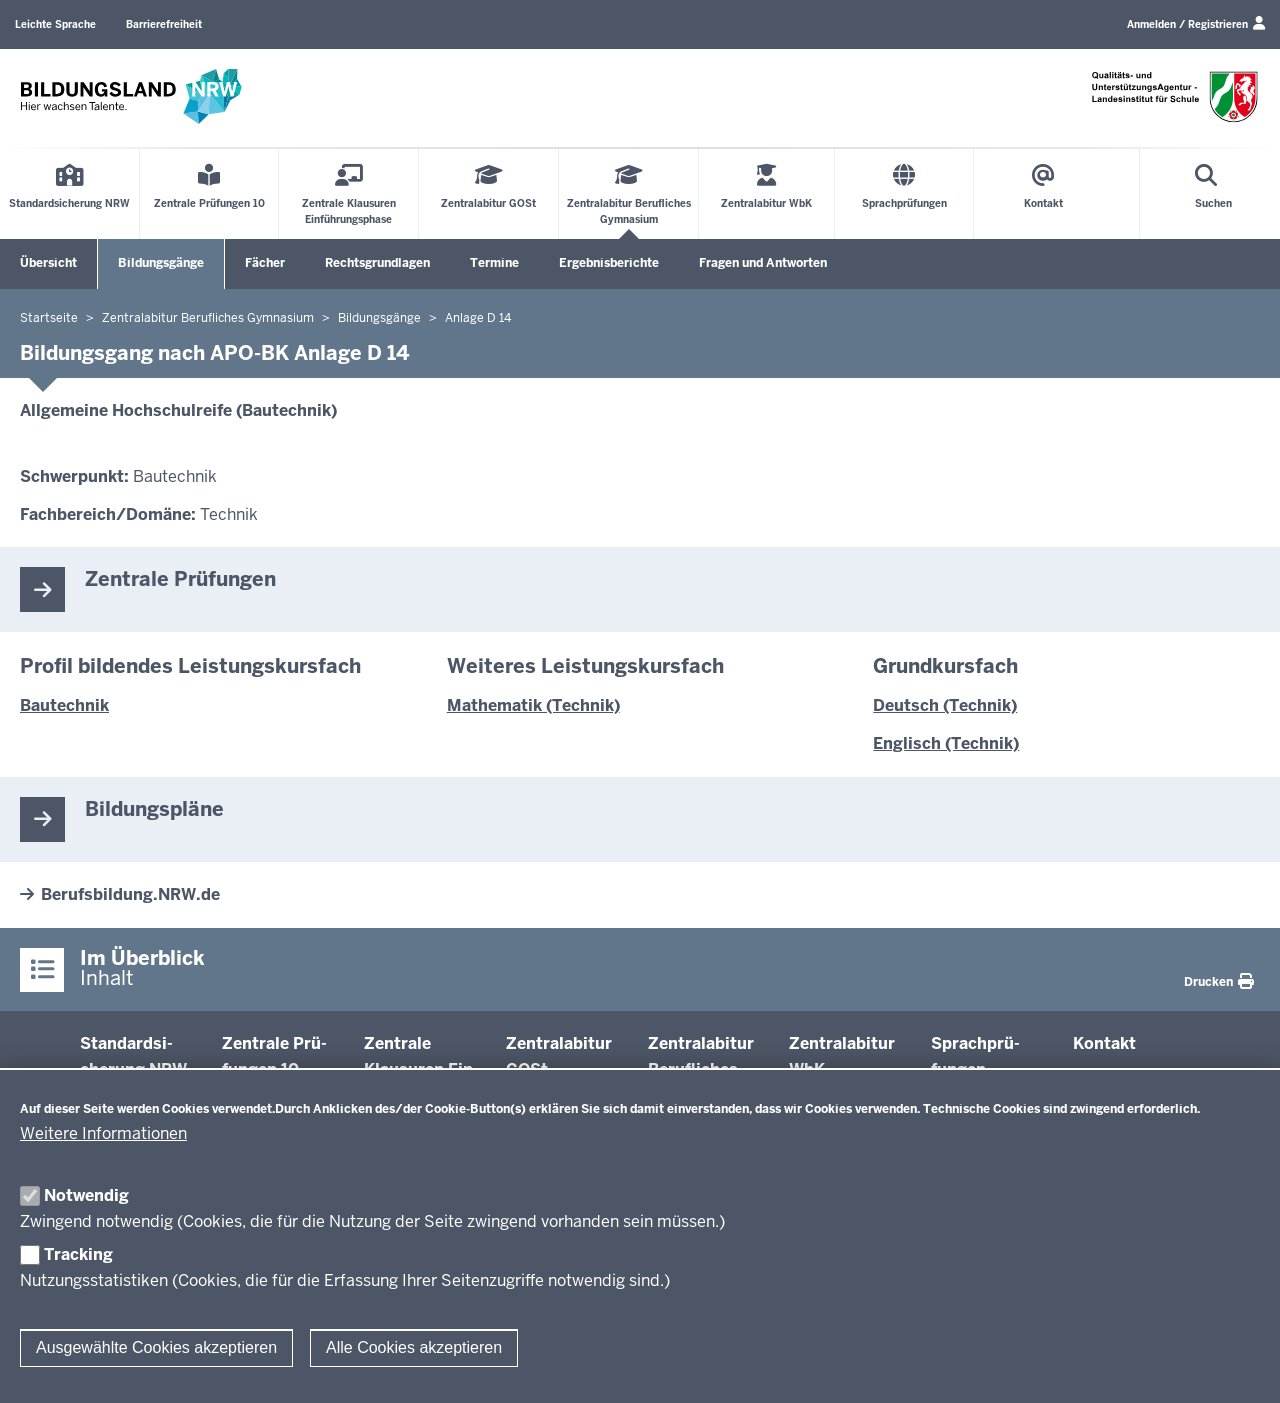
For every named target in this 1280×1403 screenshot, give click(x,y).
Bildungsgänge (161, 263)
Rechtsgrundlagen (377, 263)
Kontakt (1104, 1043)
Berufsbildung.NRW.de (130, 894)
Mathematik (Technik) (533, 705)
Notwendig (86, 1195)
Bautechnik (64, 705)
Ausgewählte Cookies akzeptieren (156, 1347)
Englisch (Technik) (946, 743)
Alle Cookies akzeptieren (414, 1347)
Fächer (265, 263)
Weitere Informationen (103, 1133)
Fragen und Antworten (763, 263)
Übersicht (48, 263)
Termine (494, 263)
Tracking (78, 1254)
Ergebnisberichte (609, 263)
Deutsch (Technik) (945, 705)
